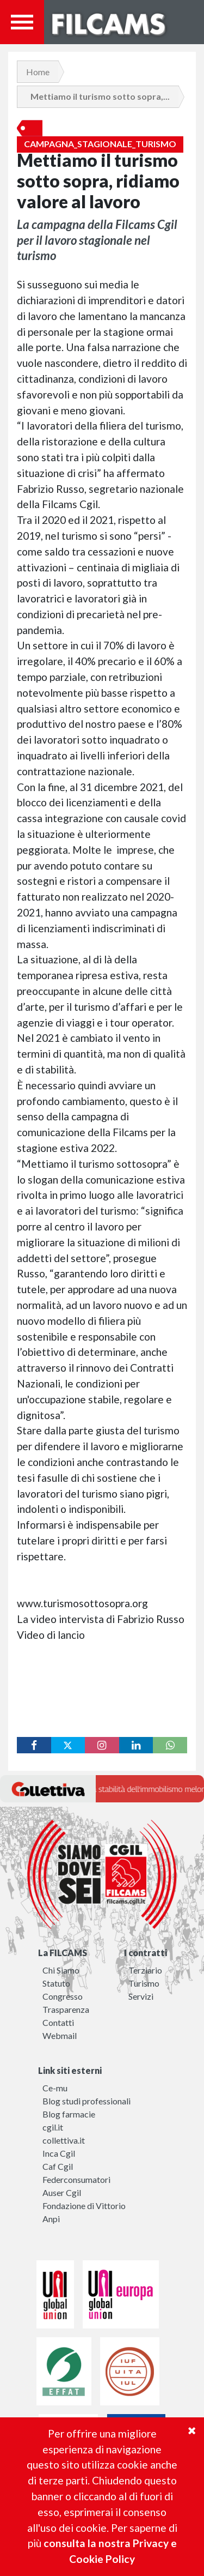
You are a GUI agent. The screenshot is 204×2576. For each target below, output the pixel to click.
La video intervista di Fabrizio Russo (102, 1619)
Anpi (51, 2218)
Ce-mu (54, 2088)
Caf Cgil (57, 2166)
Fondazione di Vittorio (84, 2205)
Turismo (143, 1983)
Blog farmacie (68, 2114)
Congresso (62, 1996)
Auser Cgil (61, 2192)
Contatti (58, 2022)
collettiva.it (63, 2140)
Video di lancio (52, 1634)
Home (38, 72)
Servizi (140, 1996)
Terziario (145, 1970)
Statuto (56, 1983)
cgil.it (52, 2127)
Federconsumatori (76, 2179)
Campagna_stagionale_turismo (100, 144)
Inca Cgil (58, 2153)
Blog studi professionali (86, 2101)
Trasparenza (65, 2009)
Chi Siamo (60, 1970)
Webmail (59, 2035)
